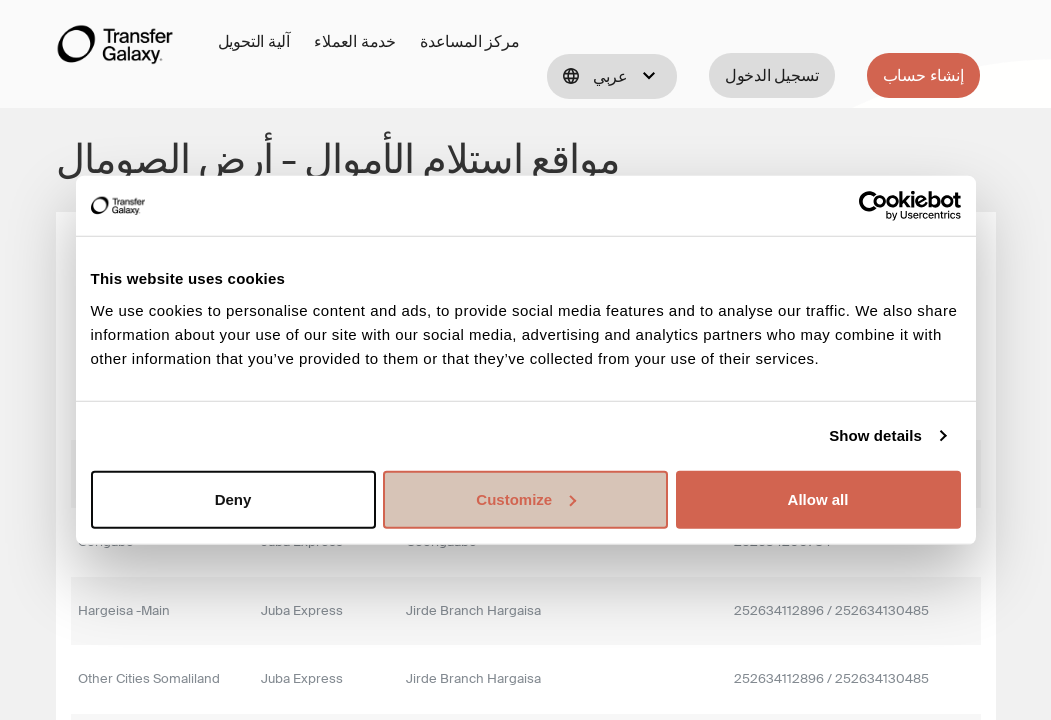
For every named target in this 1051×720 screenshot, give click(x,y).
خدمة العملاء (355, 41)
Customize (526, 498)
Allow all (818, 498)
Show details (875, 435)
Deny (233, 498)
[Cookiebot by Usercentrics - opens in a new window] (873, 206)
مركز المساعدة (469, 41)
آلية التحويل (254, 41)
